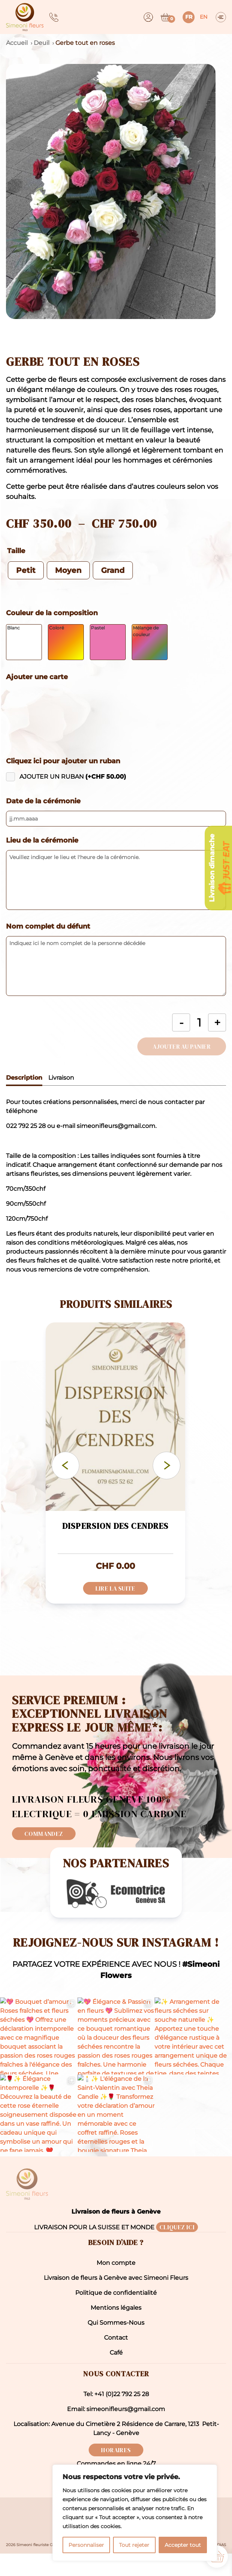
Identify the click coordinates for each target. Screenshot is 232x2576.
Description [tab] (24, 1077)
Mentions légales (116, 2330)
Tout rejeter (134, 2545)
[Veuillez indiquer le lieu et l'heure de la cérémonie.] (116, 880)
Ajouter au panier (182, 1046)
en (203, 16)
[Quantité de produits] (199, 1022)
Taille (16, 551)
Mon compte (116, 2285)
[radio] (26, 570)
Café (116, 2375)
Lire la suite (115, 1588)
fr (188, 16)
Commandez (43, 1834)
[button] (116, 191)
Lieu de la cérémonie (42, 840)
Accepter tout (183, 2545)
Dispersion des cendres (115, 1526)
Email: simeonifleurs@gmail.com (116, 2431)
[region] (134, 2513)
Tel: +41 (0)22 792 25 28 (116, 2416)
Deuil (41, 42)
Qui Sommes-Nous (116, 2345)
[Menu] (221, 17)
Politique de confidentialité (116, 2315)
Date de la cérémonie (43, 801)
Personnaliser (86, 2545)
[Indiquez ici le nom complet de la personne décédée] (116, 966)
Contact (116, 2360)
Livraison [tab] (61, 1077)
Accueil (17, 42)
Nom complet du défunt (48, 926)
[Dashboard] (148, 17)
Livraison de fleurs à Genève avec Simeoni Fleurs (116, 2300)
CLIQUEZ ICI (177, 2249)
